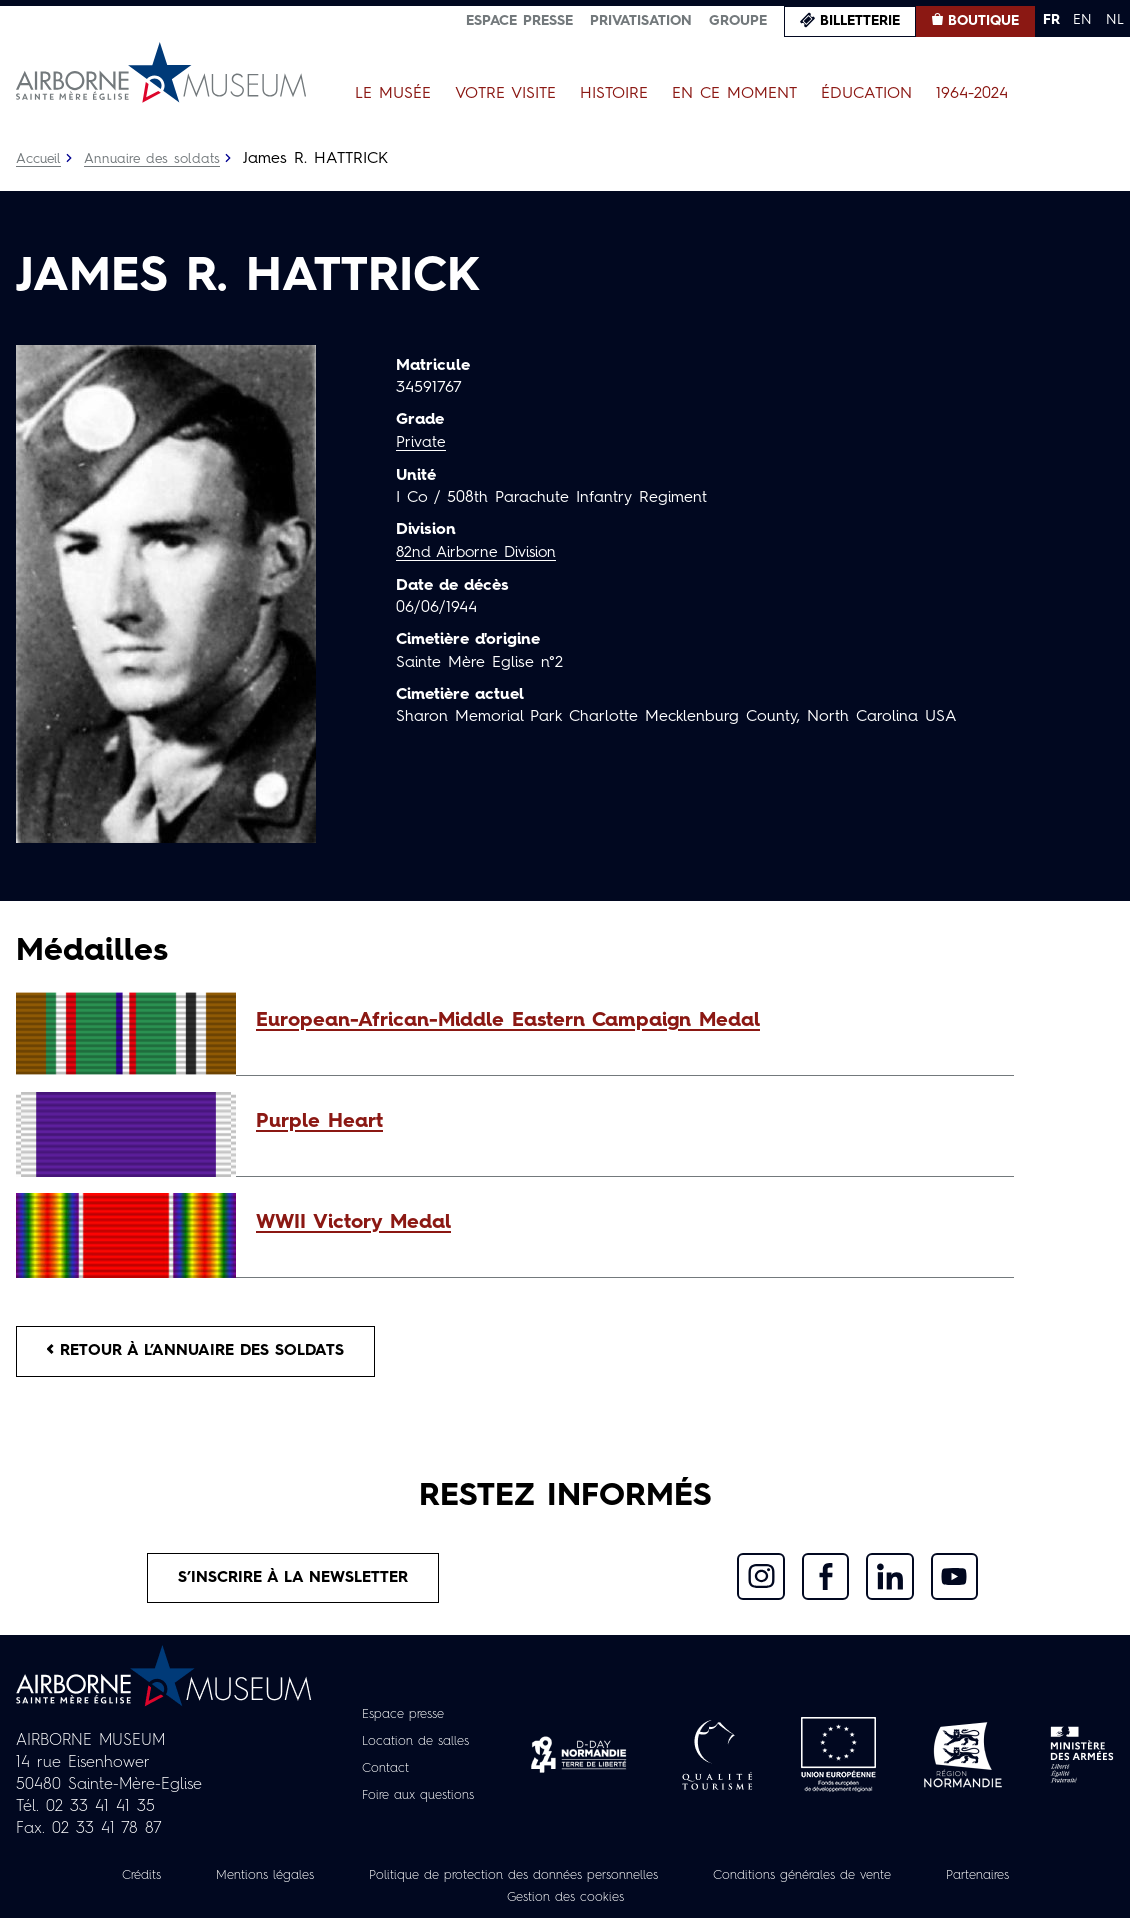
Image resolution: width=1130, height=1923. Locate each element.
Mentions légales (235, 1880)
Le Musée (393, 94)
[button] (625, 1021)
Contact (381, 1773)
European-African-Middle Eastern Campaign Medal (508, 1021)
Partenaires (1013, 1880)
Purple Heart (319, 1122)
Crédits (103, 1880)
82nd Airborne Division (480, 552)
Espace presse (519, 21)
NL (1115, 20)
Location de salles (415, 1746)
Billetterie (860, 21)
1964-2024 (972, 94)
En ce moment (734, 94)
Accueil (39, 159)
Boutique (983, 21)
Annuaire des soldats (155, 159)
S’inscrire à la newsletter (293, 1581)
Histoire (614, 94)
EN (1082, 20)
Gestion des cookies (565, 1902)
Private (421, 443)
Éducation (866, 94)
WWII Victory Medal (353, 1223)
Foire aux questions (418, 1800)
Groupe (738, 21)
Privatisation (641, 21)
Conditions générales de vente (822, 1880)
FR (1051, 20)
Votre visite (505, 94)
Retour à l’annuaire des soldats (201, 1352)
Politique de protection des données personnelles (506, 1880)
